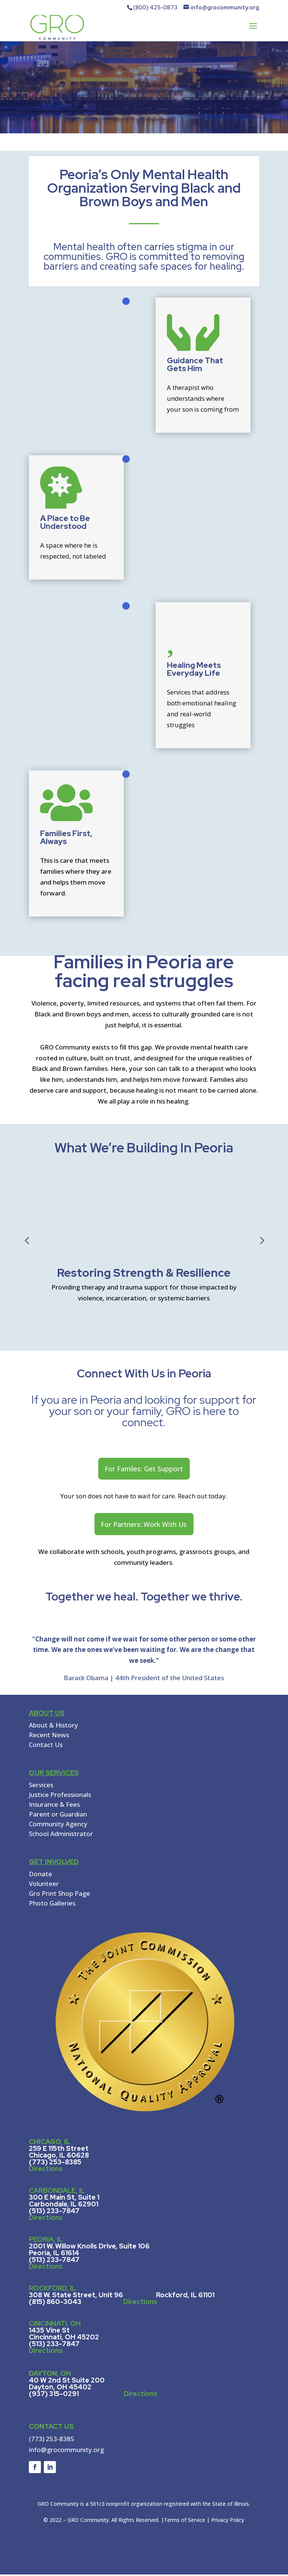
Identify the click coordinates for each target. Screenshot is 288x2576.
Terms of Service (184, 2521)
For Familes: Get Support (143, 1469)
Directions (46, 2170)
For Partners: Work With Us (144, 1525)
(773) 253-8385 (51, 2440)
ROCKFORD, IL (52, 2289)
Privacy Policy (227, 2521)
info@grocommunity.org (66, 2451)
